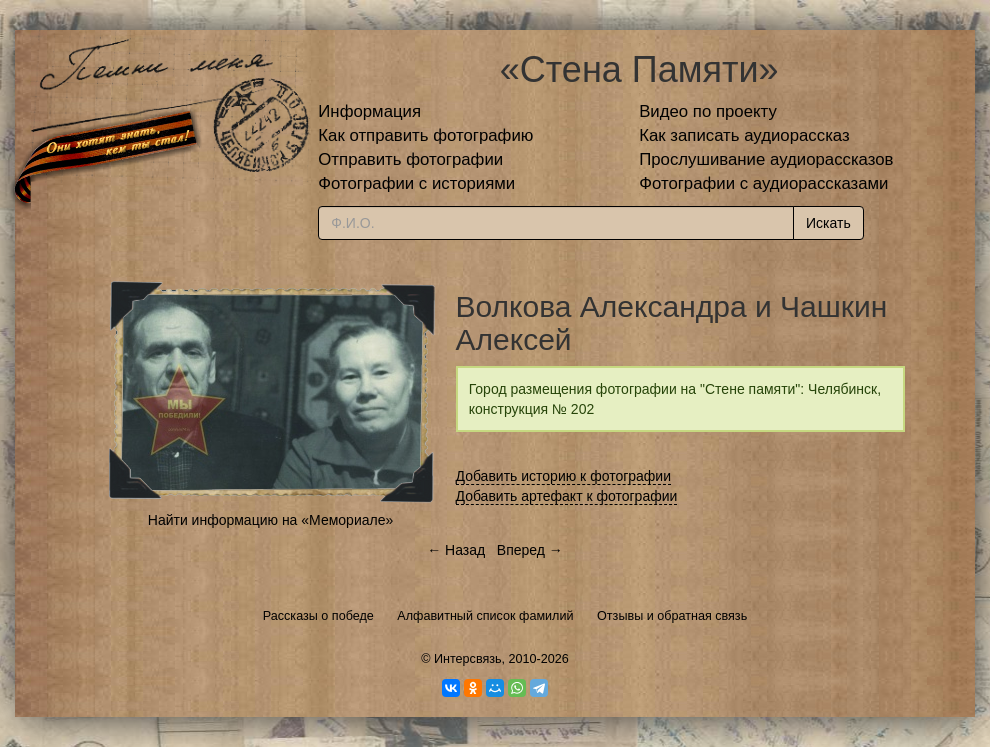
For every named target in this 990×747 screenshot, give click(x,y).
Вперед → (530, 550)
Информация (369, 111)
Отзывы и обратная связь (672, 616)
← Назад (456, 550)
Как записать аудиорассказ (744, 135)
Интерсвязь (468, 659)
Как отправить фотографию (425, 135)
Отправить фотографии (410, 159)
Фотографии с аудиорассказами (763, 183)
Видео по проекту (708, 111)
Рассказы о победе (318, 616)
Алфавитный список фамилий (485, 616)
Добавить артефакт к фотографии (567, 496)
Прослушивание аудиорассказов (766, 159)
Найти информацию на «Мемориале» (270, 520)
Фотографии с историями (416, 183)
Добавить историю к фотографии (564, 476)
